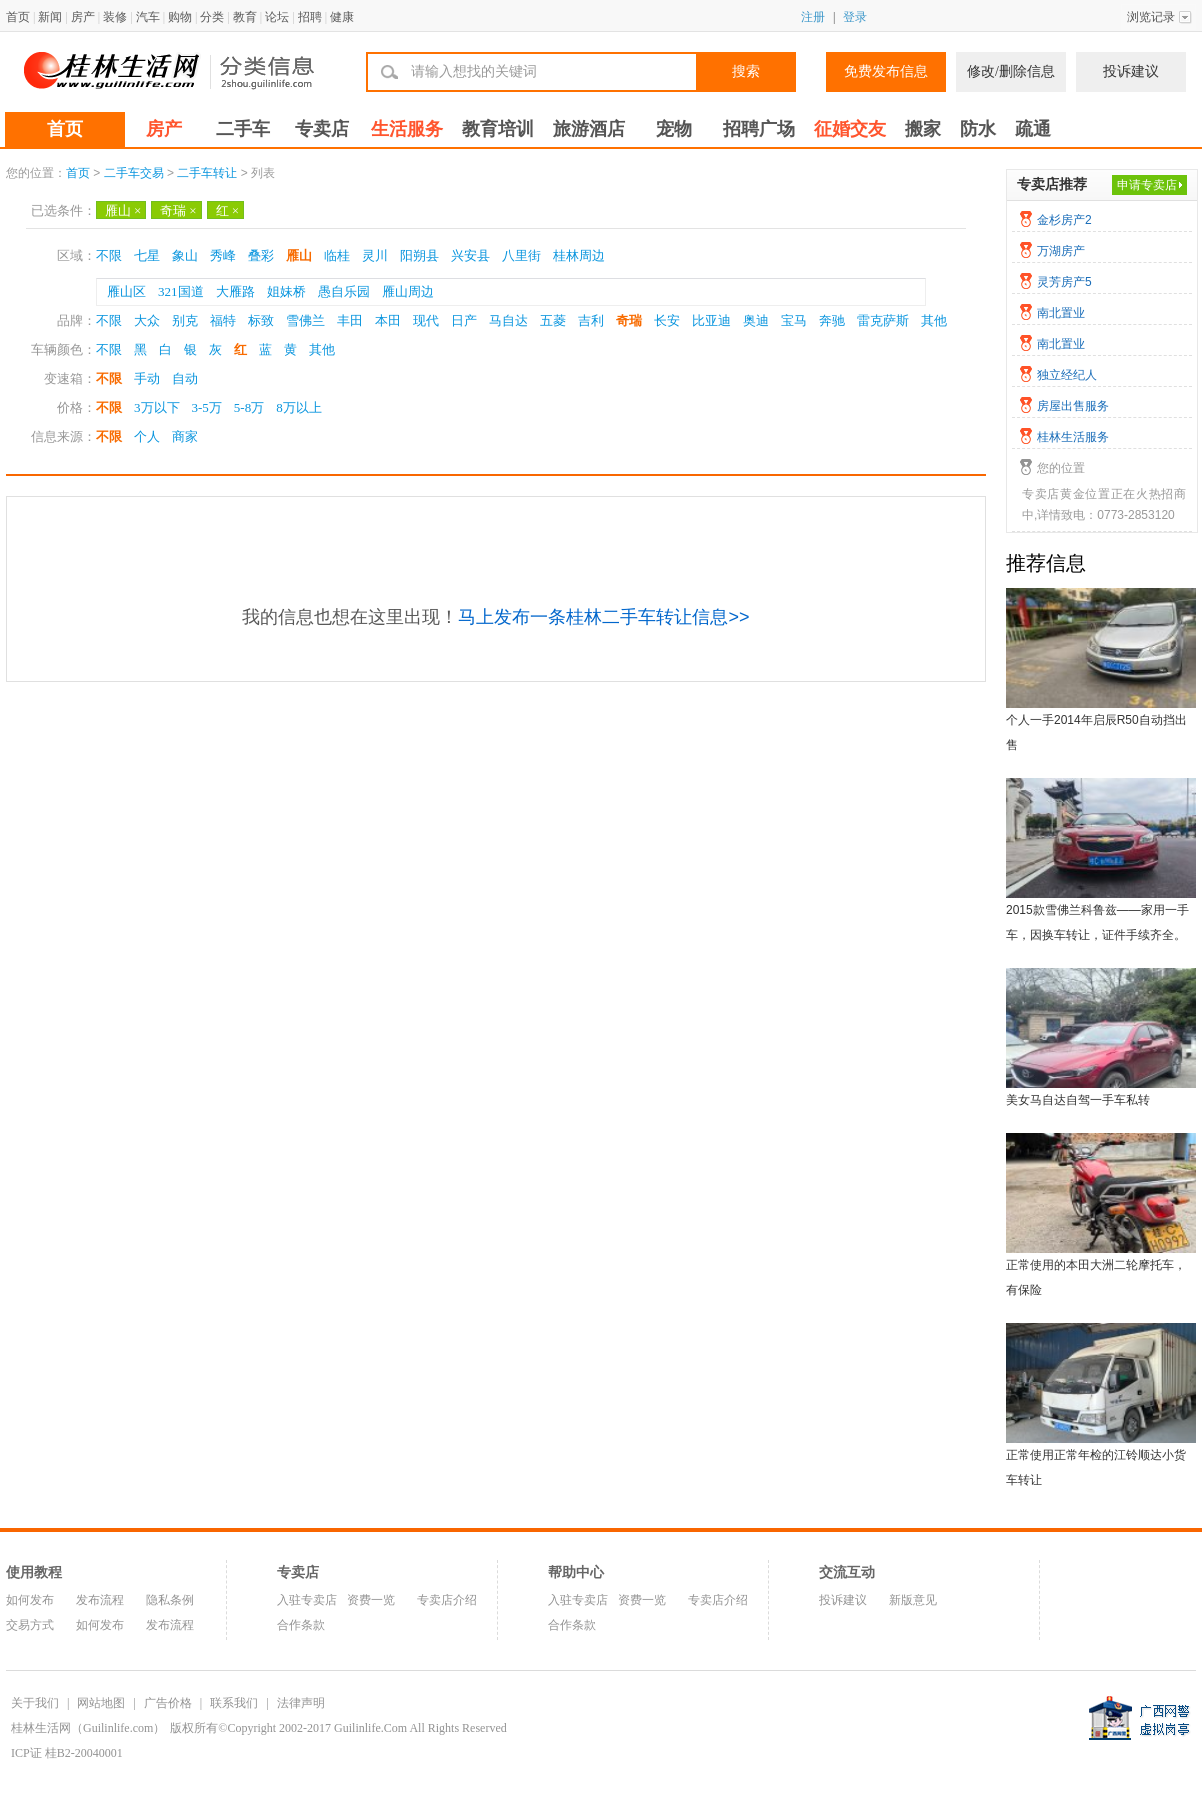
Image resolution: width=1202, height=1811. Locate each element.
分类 (212, 17)
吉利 (591, 320)
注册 (813, 17)
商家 (185, 436)
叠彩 (261, 255)
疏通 (1033, 129)
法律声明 (301, 1703)
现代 (426, 320)
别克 (185, 320)
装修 (115, 17)
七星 (147, 255)
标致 (261, 320)
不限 (109, 255)
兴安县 (470, 255)
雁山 (123, 210)
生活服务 (407, 129)
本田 (388, 320)
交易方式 (30, 1625)
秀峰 (223, 255)
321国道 (181, 291)
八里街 (521, 255)
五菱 (553, 320)
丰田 (350, 320)
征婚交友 (850, 129)
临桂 (337, 255)
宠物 (674, 129)
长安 (667, 320)
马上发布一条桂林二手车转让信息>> (603, 617)
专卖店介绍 (447, 1600)
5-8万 (249, 407)
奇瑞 (178, 210)
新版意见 (913, 1600)
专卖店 (322, 129)
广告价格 (168, 1703)
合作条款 (301, 1625)
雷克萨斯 (883, 320)
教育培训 (498, 129)
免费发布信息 (886, 71)
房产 (83, 17)
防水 (978, 129)
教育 (245, 17)
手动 (147, 378)
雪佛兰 (305, 320)
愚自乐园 (344, 291)
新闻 (50, 17)
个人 (147, 436)
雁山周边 (408, 291)
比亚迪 (711, 320)
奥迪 (756, 320)
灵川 (375, 255)
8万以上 (299, 407)
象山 (185, 255)
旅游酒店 (589, 129)
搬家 (923, 129)
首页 (18, 17)
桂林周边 (579, 255)
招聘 (310, 17)
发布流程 (100, 1600)
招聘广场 (759, 129)
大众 (147, 320)
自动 (185, 378)
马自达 (508, 320)
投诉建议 (1131, 71)
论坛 (277, 17)
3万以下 (157, 407)
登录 (855, 17)
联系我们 (234, 1703)
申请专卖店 (1147, 185)
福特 (223, 320)
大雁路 (235, 291)
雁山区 (126, 291)
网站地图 (101, 1703)
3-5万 (207, 407)
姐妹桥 (286, 291)
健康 (342, 17)
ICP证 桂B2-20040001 (67, 1753)
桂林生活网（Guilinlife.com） (88, 1728)
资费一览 (371, 1600)
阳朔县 (419, 255)
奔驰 (832, 320)
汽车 (148, 17)
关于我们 (35, 1703)
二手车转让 (207, 173)
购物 (180, 17)
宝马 (794, 320)
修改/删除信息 (1011, 71)
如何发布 (30, 1600)
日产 (464, 320)
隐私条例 (170, 1600)
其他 (934, 320)
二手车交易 (134, 173)
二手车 (243, 129)
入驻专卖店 (307, 1600)
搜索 (746, 71)
